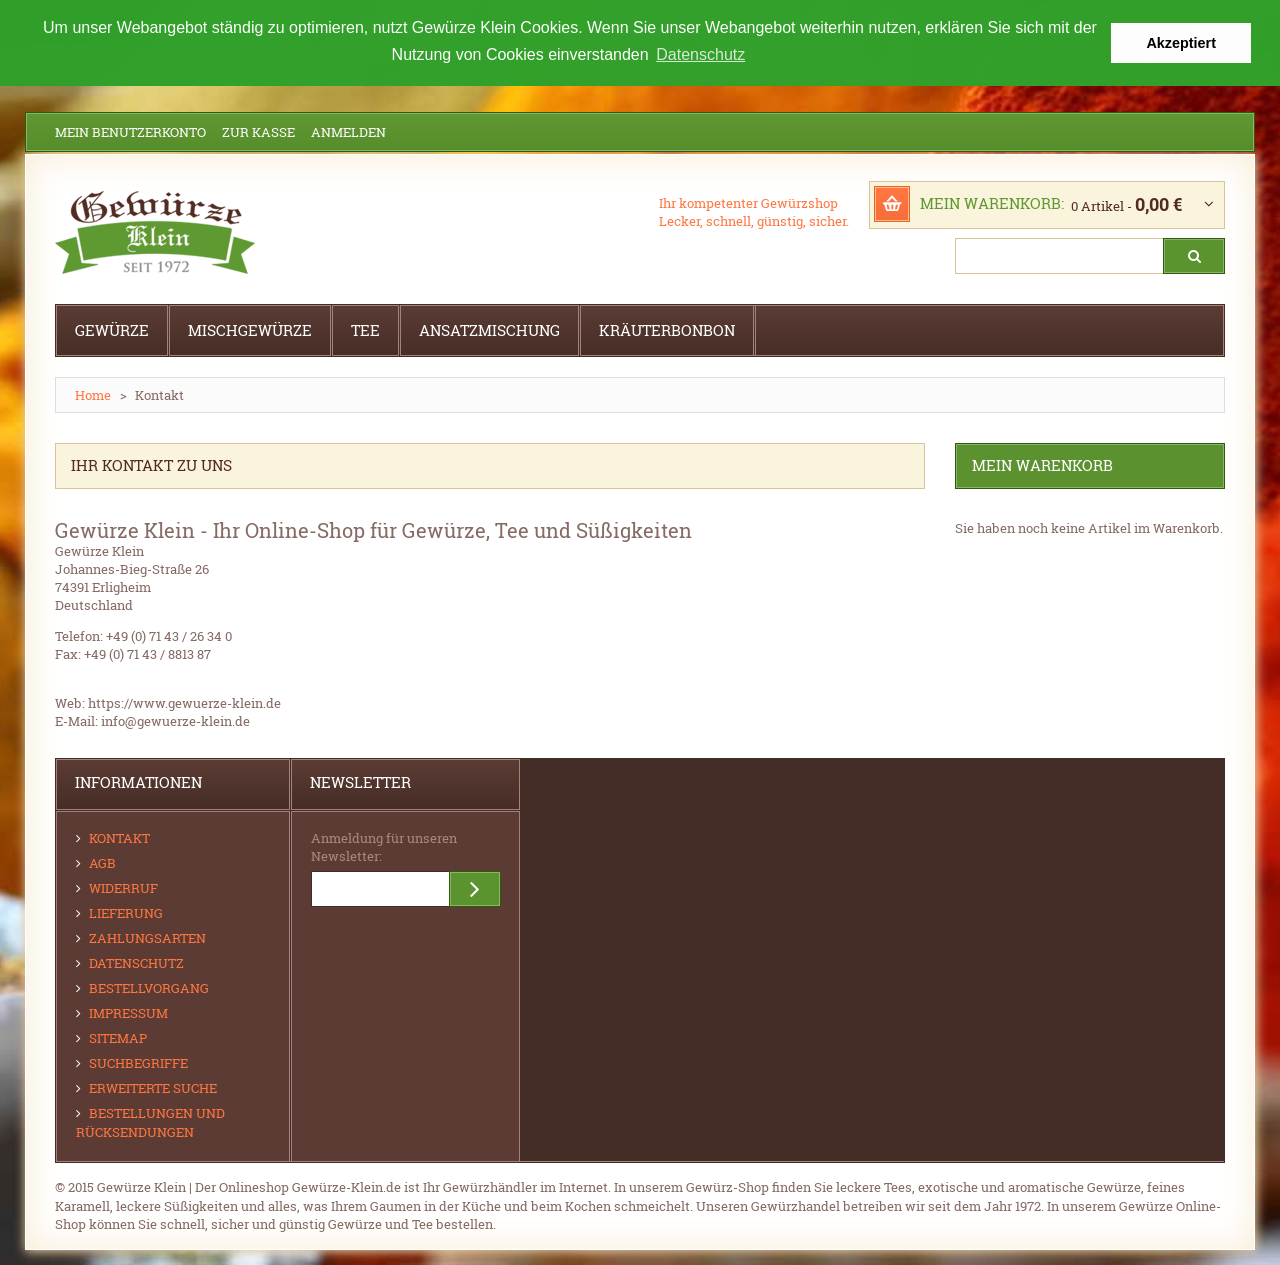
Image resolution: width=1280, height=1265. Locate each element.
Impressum (128, 1012)
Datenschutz (136, 962)
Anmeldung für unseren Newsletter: (384, 846)
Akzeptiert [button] (1181, 43)
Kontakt (119, 837)
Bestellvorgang (149, 987)
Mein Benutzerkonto (130, 131)
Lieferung (126, 912)
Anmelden (348, 131)
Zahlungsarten (147, 937)
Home (93, 394)
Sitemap (118, 1037)
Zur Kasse (258, 131)
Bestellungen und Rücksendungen (150, 1121)
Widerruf (123, 887)
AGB (102, 862)
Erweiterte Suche (153, 1087)
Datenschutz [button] (700, 54)
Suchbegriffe (138, 1062)
